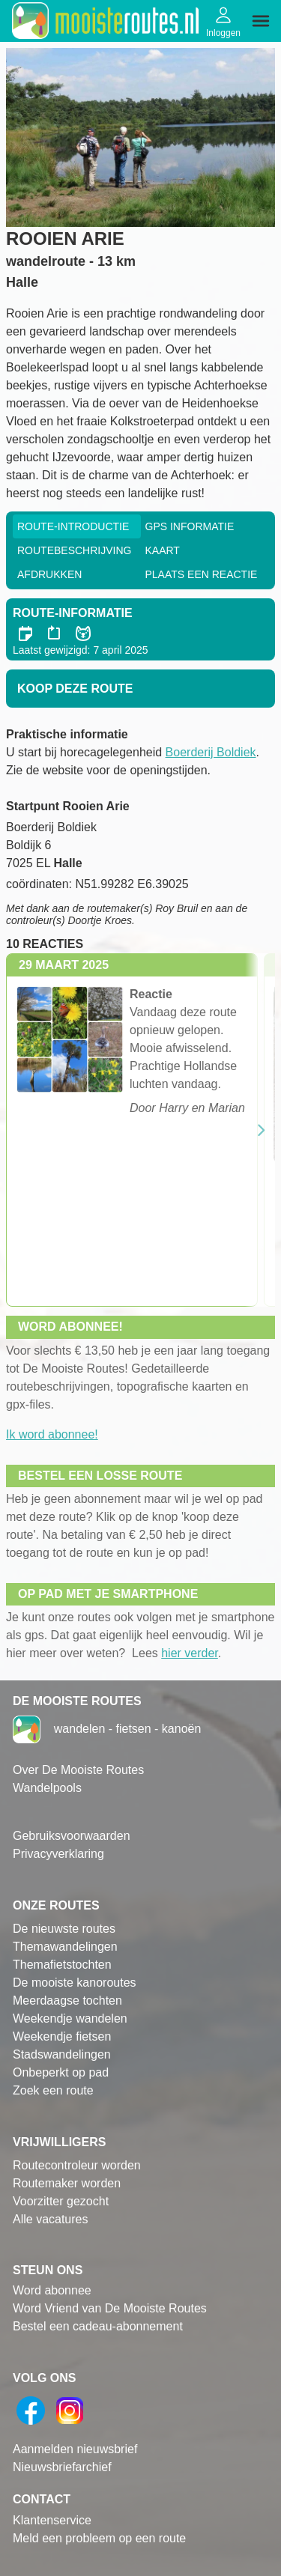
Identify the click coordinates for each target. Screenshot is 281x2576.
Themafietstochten (62, 1964)
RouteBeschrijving (74, 550)
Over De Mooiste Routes (78, 1770)
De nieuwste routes (64, 1928)
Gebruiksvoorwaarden (71, 1835)
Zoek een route (53, 2090)
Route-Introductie (73, 526)
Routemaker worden (67, 2183)
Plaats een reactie (201, 574)
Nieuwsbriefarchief (62, 2467)
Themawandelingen (65, 1946)
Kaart (162, 550)
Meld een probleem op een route (99, 2538)
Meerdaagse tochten (67, 2000)
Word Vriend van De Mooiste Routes (110, 2308)
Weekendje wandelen (70, 2018)
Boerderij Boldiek (211, 752)
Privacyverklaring (58, 1853)
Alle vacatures (50, 2219)
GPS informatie (190, 526)
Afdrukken (49, 574)
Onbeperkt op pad (61, 2072)
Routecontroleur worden (77, 2165)
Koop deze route (75, 688)
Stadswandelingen (62, 2054)
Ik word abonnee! (52, 1434)
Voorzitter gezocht (61, 2201)
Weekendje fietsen (62, 2036)
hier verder (189, 1653)
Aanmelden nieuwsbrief (75, 2449)
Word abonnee (52, 2290)
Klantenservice (52, 2520)
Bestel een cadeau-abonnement (98, 2326)
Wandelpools (47, 1787)
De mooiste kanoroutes (74, 1982)
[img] (261, 21)
